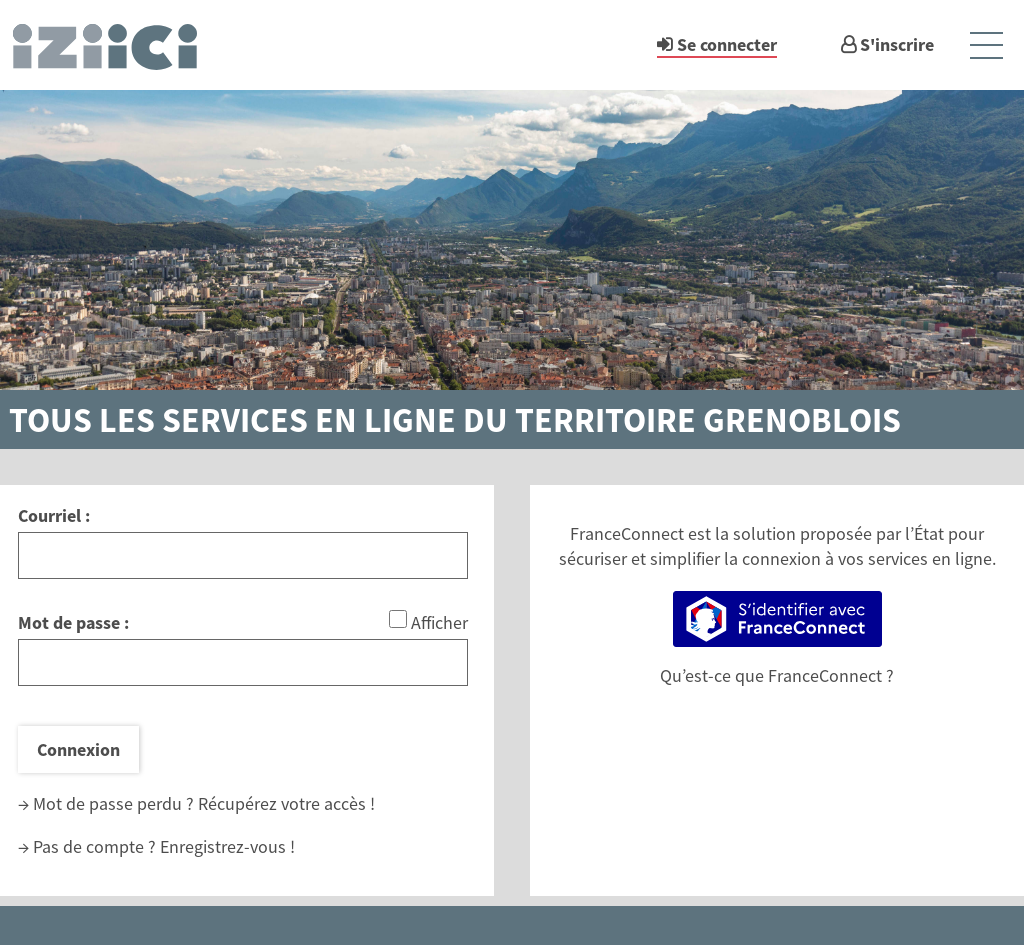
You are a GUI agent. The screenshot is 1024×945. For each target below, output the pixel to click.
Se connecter (727, 44)
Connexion (78, 749)
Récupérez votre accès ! (286, 803)
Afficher (439, 622)
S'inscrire (897, 44)
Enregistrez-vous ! (227, 846)
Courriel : (54, 515)
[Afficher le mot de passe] (398, 619)
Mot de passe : (73, 622)
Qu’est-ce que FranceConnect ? (777, 675)
